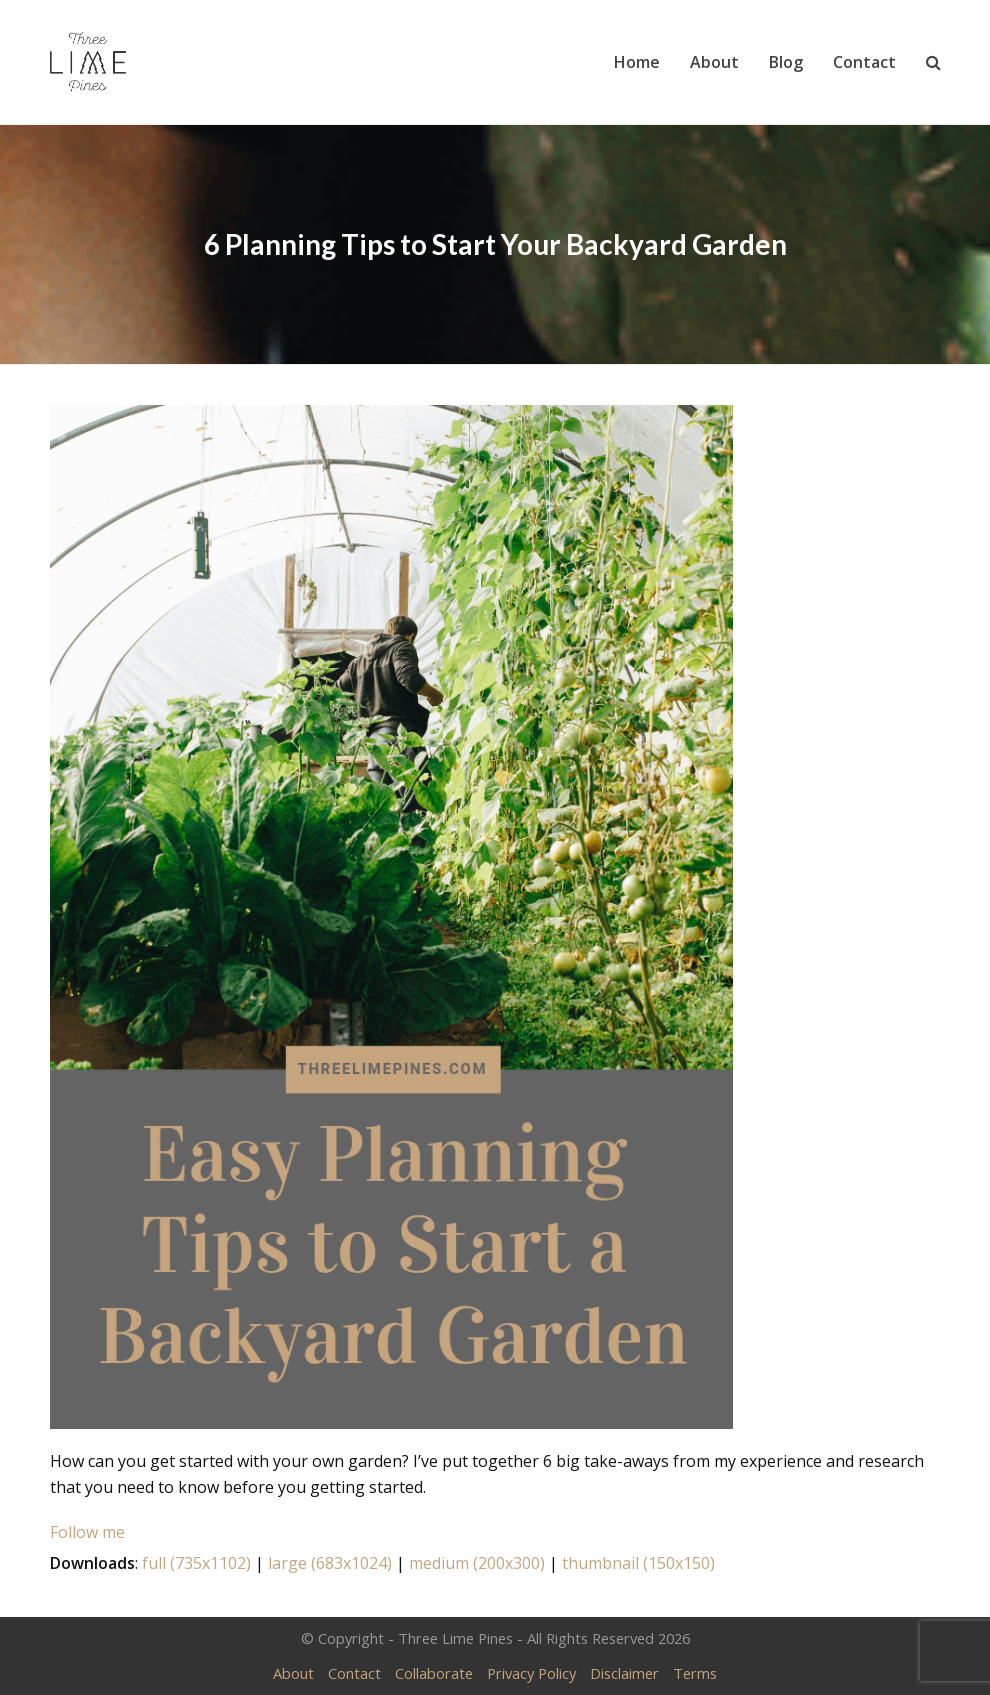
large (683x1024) (330, 1563)
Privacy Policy (531, 1673)
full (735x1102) (196, 1563)
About (293, 1673)
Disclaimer (624, 1673)
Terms (695, 1673)
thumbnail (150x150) (638, 1563)
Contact (354, 1673)
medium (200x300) (477, 1563)
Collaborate (434, 1673)
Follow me (87, 1532)
